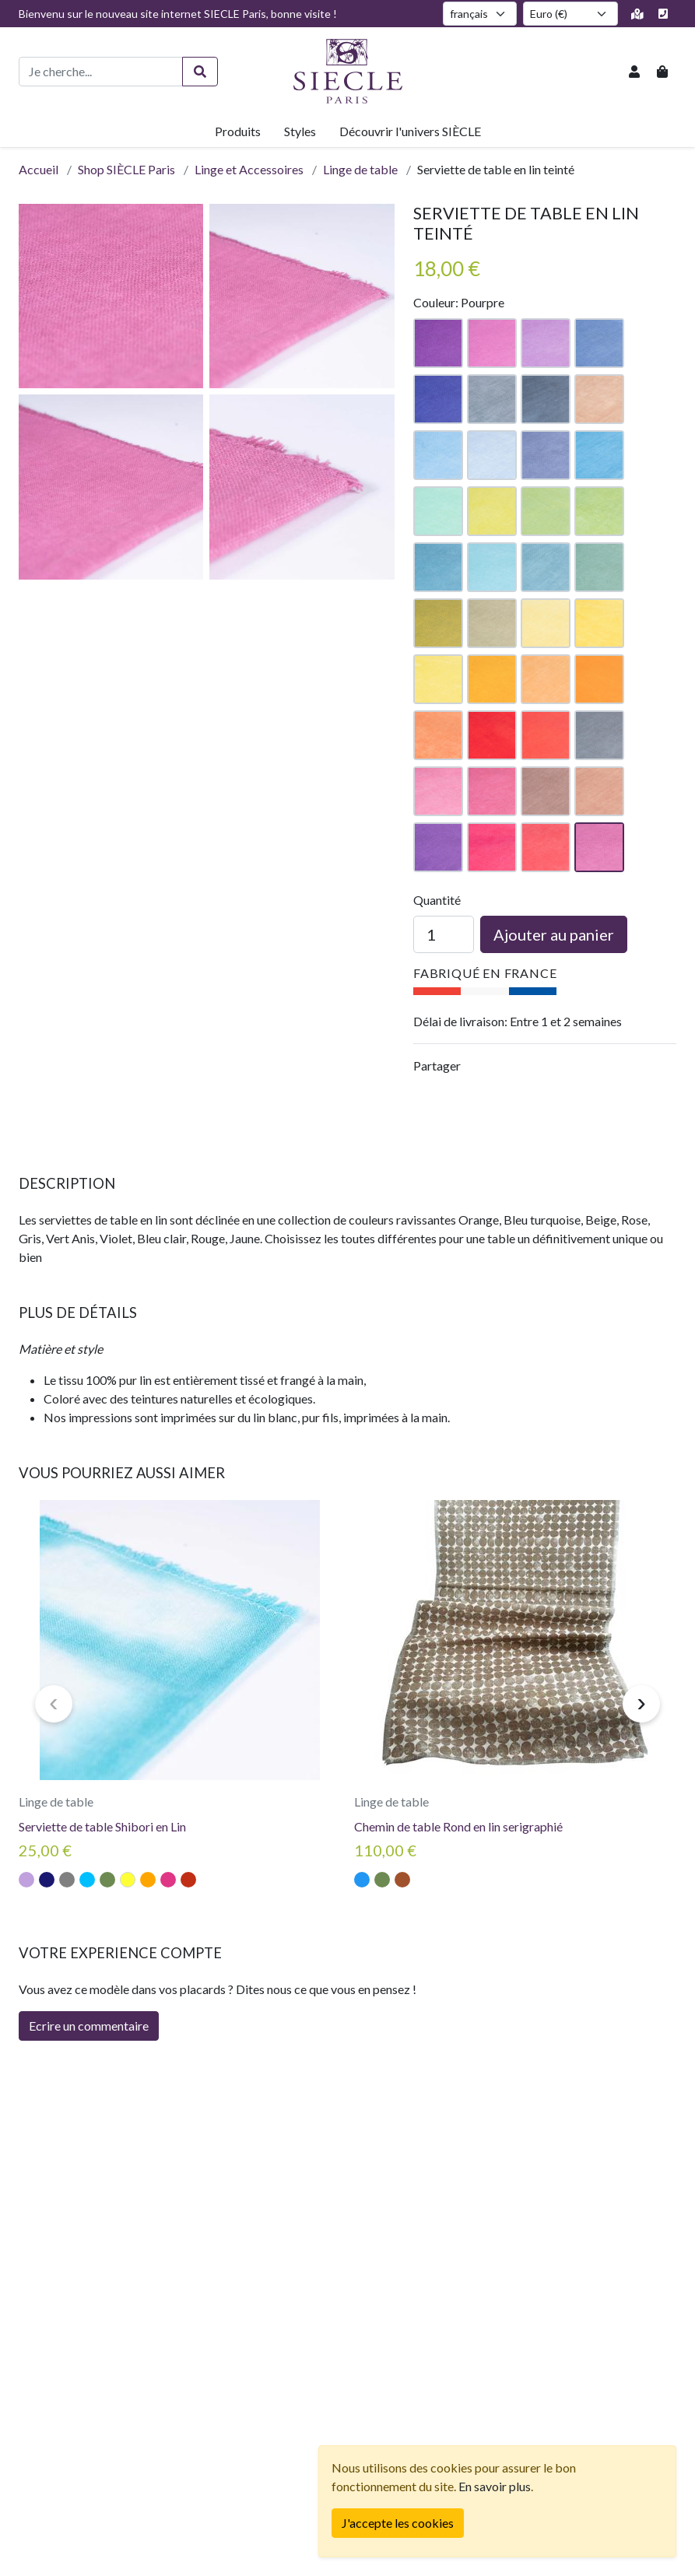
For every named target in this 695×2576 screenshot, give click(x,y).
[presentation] (53, 1704)
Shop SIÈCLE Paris (126, 169)
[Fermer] (398, 2523)
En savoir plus (494, 2486)
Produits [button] (238, 131)
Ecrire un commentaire (89, 2025)
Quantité (437, 899)
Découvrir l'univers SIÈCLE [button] (410, 131)
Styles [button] (300, 131)
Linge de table (360, 169)
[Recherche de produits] (101, 71)
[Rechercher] (200, 71)
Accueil (38, 169)
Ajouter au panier (553, 934)
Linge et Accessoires (249, 169)
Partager (437, 1065)
